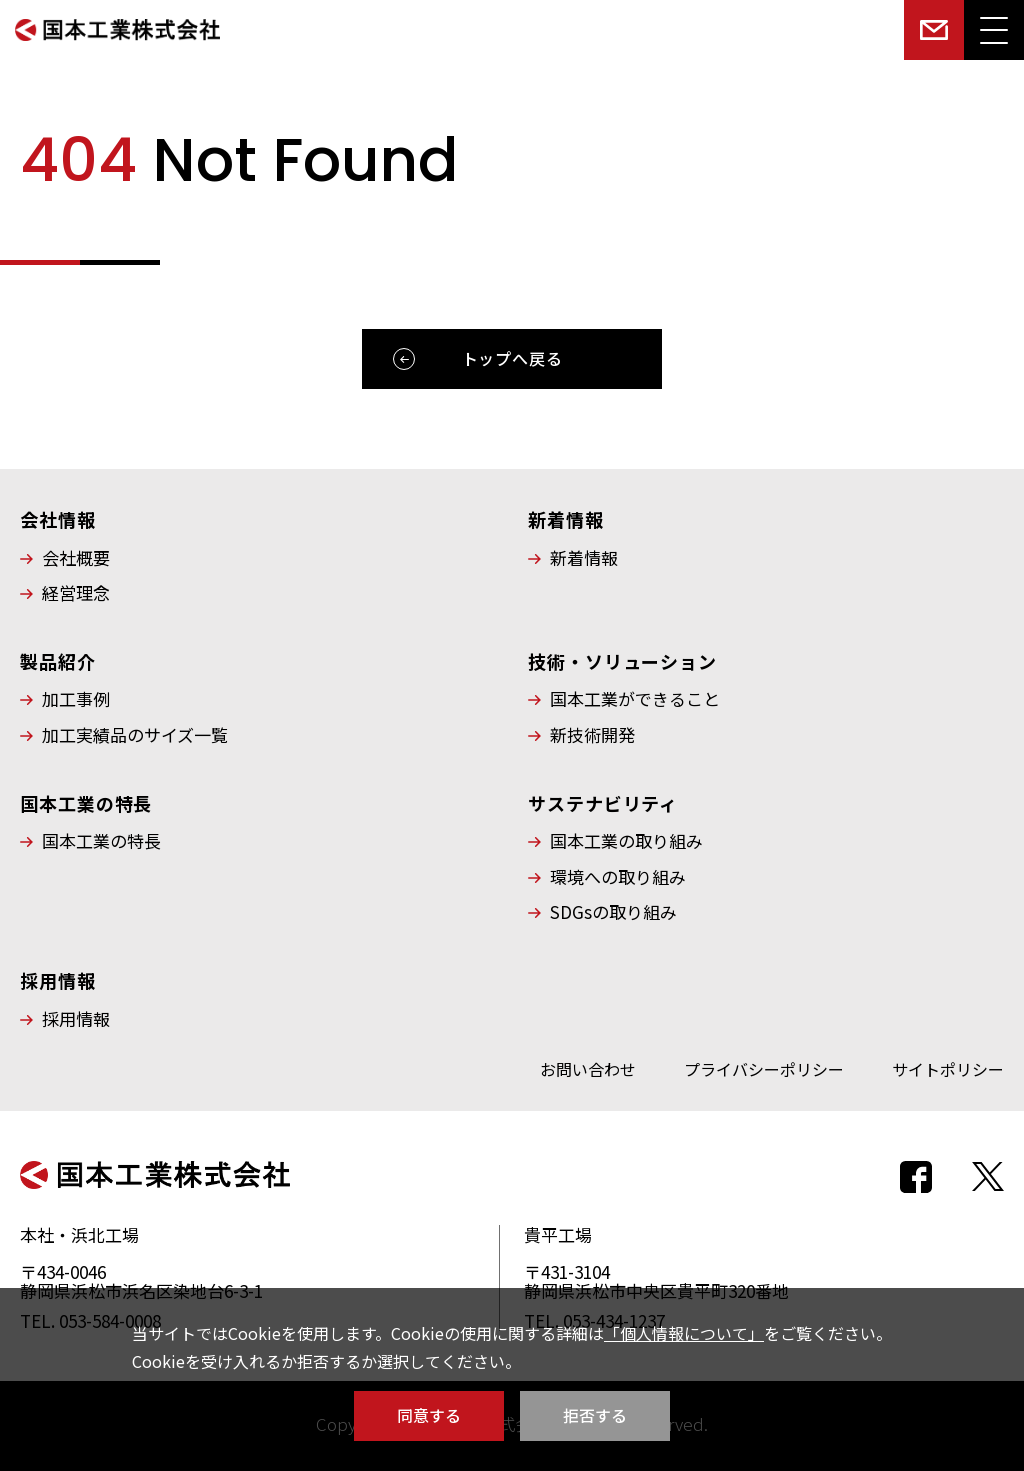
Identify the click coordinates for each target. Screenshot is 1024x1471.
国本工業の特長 (101, 841)
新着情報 (584, 558)
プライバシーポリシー (764, 1069)
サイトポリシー (948, 1069)
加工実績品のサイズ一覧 (135, 735)
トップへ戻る (512, 358)
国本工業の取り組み (626, 841)
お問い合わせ (588, 1069)
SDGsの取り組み (613, 912)
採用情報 (76, 1019)
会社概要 (76, 558)
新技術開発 (592, 735)
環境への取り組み (618, 877)
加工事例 (76, 699)
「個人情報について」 (684, 1333)
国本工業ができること (635, 699)
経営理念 (76, 593)
